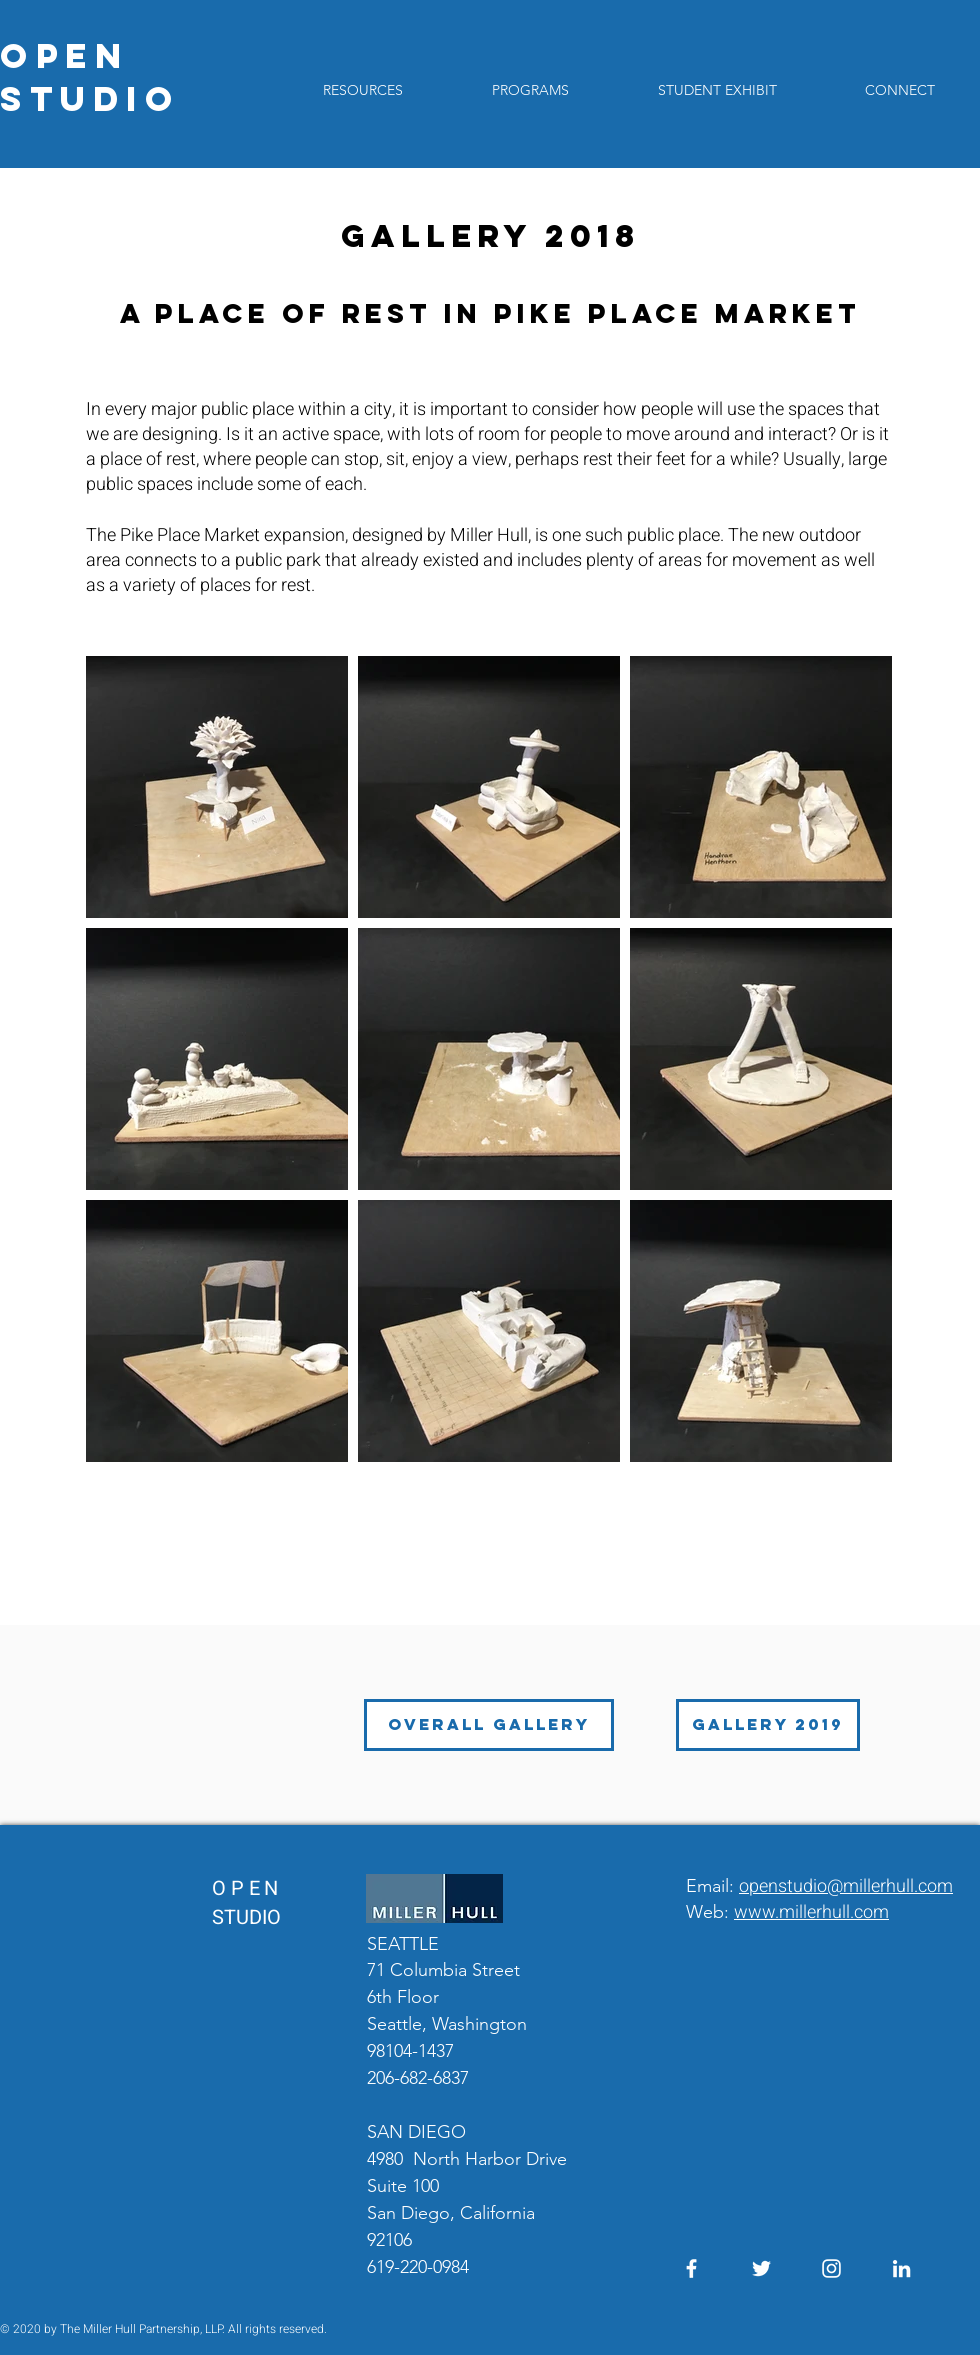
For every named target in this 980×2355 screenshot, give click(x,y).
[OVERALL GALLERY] (489, 1725)
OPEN (64, 55)
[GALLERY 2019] (768, 1725)
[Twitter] (761, 2268)
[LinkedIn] (901, 2268)
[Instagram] (831, 2268)
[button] (530, 90)
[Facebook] (691, 2268)
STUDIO (90, 98)
